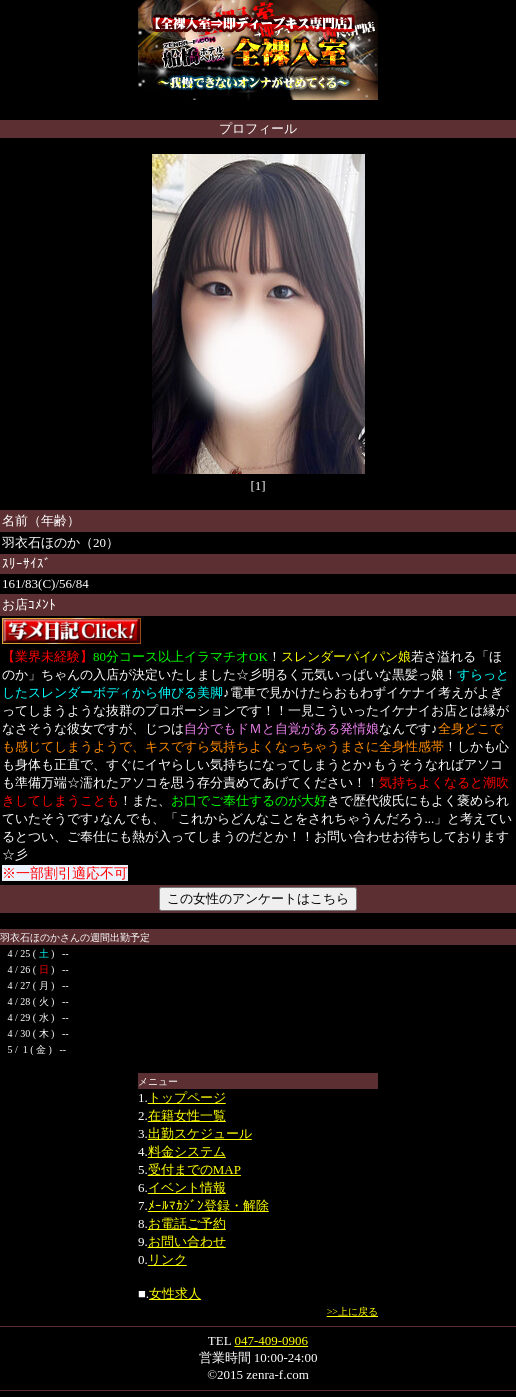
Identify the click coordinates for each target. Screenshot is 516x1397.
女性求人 (175, 1293)
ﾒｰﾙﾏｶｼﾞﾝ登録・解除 (208, 1205)
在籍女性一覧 (187, 1115)
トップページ (187, 1097)
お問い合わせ (187, 1241)
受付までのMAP (194, 1169)
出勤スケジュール (200, 1133)
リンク (167, 1259)
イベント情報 (187, 1187)
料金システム (187, 1151)
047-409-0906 (271, 1340)
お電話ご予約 (187, 1223)
